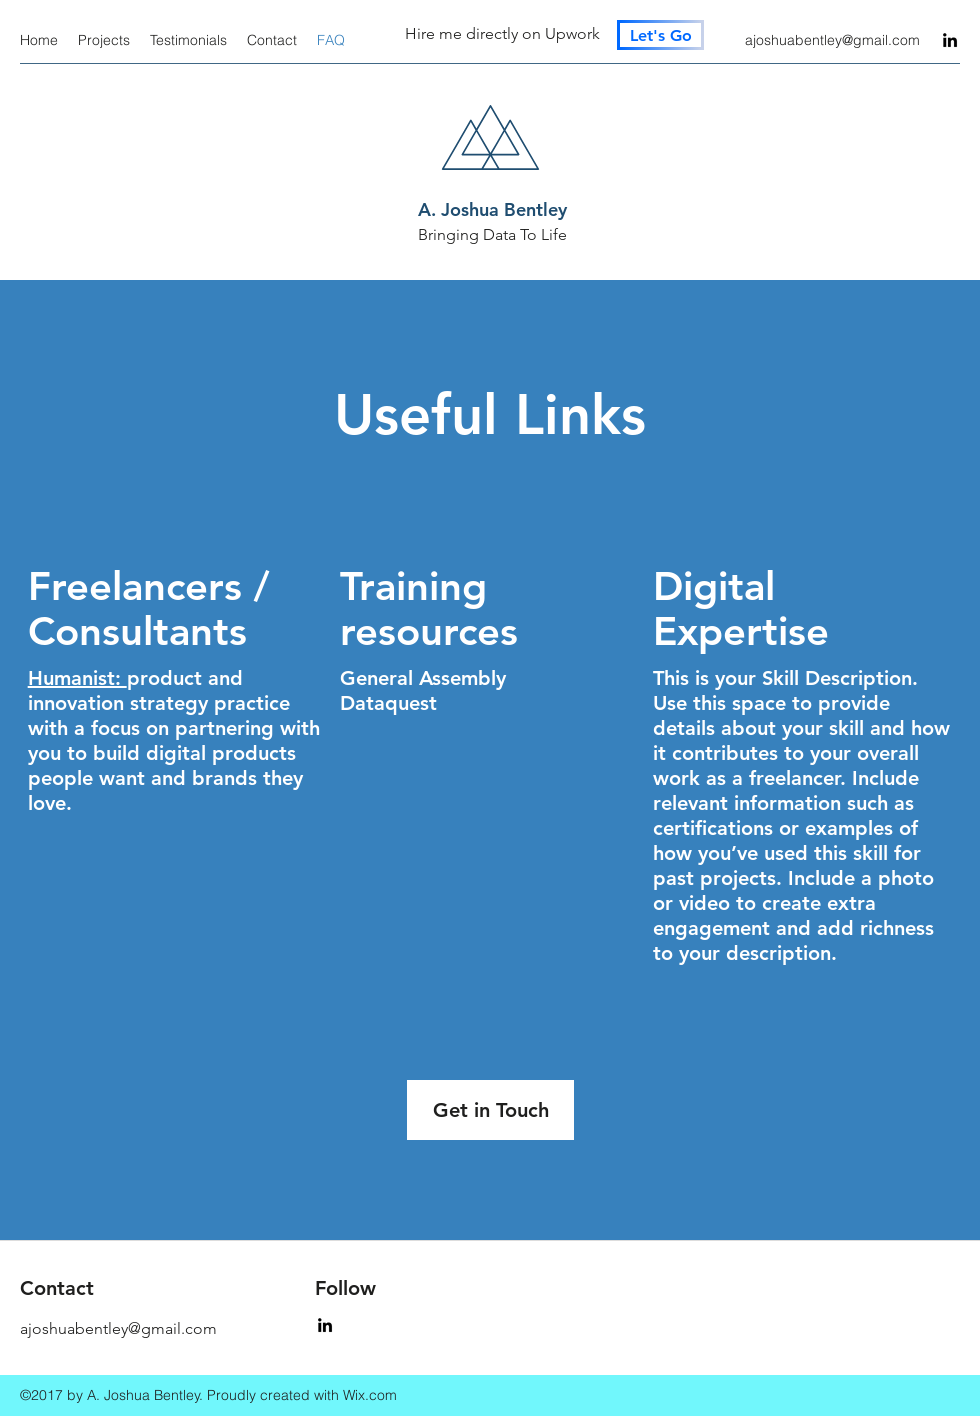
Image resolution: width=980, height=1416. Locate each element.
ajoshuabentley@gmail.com (832, 40)
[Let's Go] (660, 35)
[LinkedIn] (950, 40)
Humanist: (77, 678)
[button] (490, 1110)
